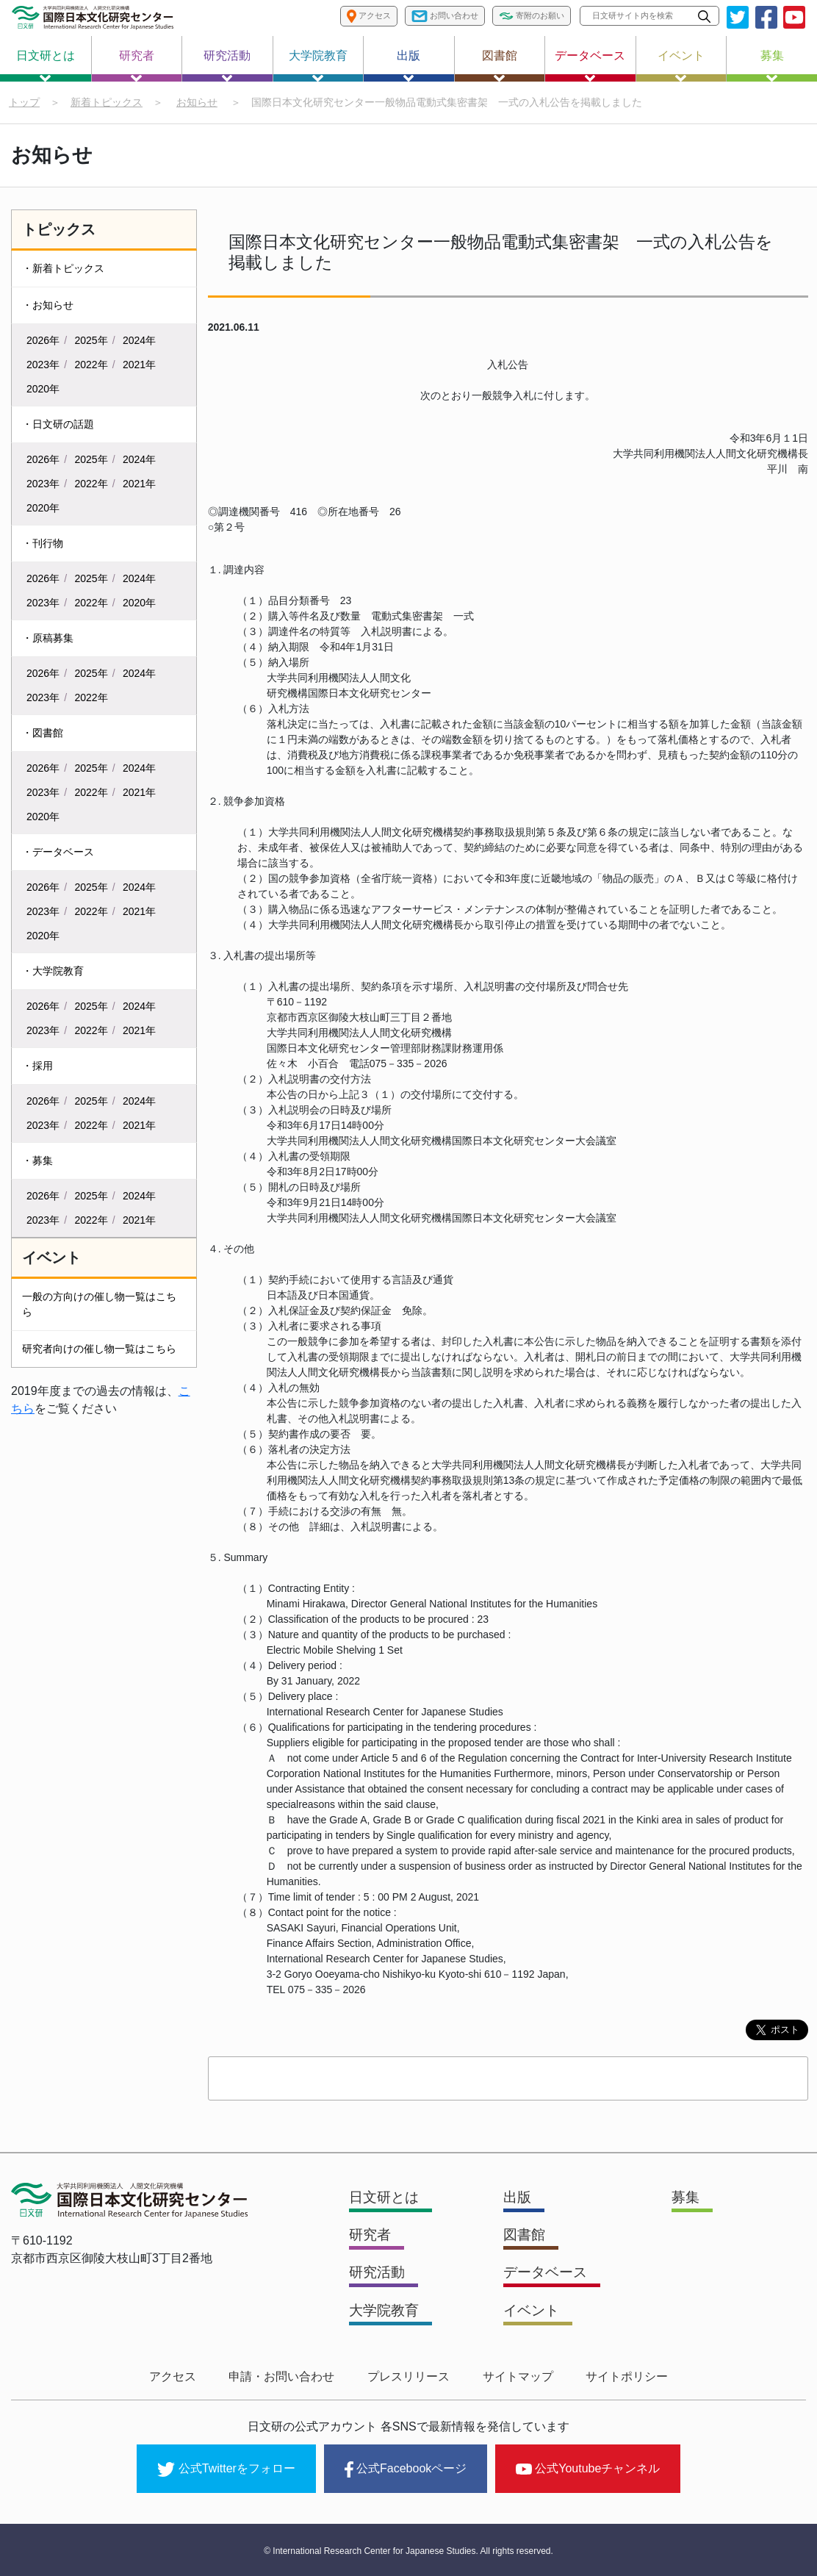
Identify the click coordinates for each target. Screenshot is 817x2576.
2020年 (43, 389)
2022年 (91, 365)
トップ (24, 102)
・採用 (37, 1066)
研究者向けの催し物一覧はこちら (99, 1349)
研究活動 (227, 65)
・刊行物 (42, 544)
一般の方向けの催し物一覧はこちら (99, 1305)
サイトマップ (514, 2378)
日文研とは (45, 65)
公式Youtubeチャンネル (588, 2468)
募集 (772, 65)
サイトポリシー (620, 2378)
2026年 (43, 341)
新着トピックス (107, 102)
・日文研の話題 (58, 425)
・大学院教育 (53, 971)
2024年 (139, 341)
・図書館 (42, 733)
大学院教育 (318, 65)
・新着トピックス (63, 269)
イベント (681, 65)
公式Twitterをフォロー (226, 2468)
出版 (408, 65)
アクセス (179, 2378)
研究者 (136, 65)
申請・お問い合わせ (285, 2378)
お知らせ (196, 102)
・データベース (58, 852)
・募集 (37, 1161)
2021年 (139, 365)
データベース (590, 65)
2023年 (43, 365)
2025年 (91, 341)
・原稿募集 (47, 639)
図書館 (499, 65)
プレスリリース (408, 2378)
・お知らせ (47, 306)
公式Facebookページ (406, 2469)
